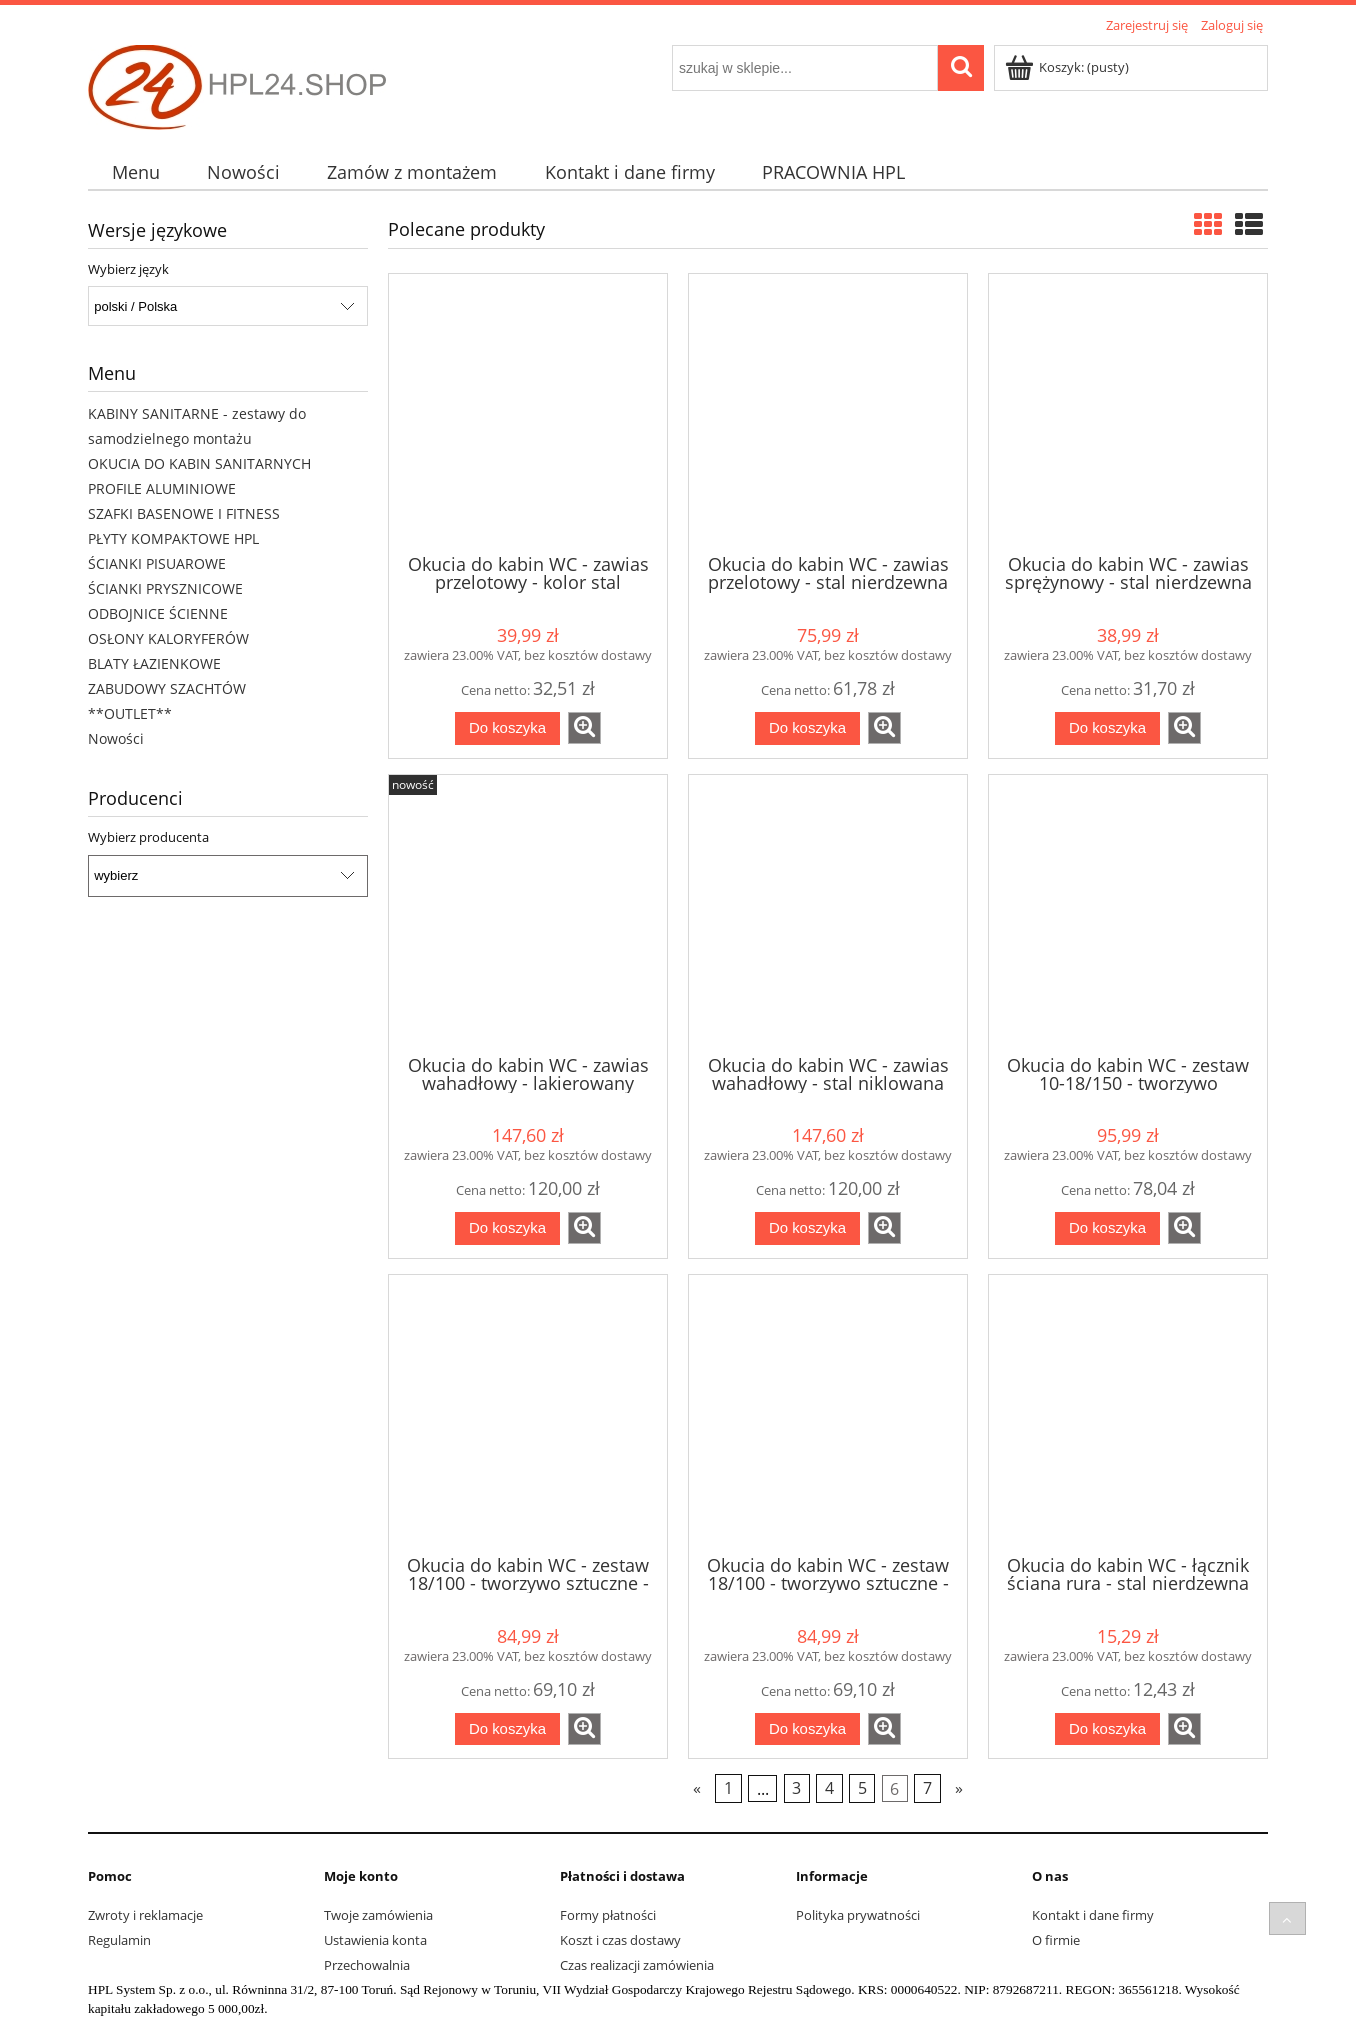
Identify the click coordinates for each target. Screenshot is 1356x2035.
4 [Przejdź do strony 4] (829, 1789)
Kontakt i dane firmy (1093, 1915)
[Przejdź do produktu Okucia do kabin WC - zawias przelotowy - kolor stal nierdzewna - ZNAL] (528, 412)
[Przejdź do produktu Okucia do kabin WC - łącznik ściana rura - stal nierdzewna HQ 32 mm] (1128, 1413)
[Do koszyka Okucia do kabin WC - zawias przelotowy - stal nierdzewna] (807, 728)
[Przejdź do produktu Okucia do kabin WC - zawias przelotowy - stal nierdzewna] (828, 412)
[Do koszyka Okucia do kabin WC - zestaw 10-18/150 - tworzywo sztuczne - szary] (1107, 1228)
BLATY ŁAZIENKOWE (154, 663)
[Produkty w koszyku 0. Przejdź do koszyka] (1068, 67)
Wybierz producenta (148, 837)
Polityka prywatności (858, 1915)
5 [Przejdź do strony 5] (862, 1789)
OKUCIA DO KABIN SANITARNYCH (199, 463)
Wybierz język (128, 269)
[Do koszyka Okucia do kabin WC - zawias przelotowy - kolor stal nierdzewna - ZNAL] (507, 728)
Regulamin (119, 1940)
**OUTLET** (130, 713)
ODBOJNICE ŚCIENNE (158, 613)
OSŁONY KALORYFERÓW (168, 638)
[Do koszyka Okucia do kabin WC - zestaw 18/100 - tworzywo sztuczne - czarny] (507, 1729)
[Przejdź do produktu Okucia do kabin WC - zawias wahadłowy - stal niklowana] (828, 913)
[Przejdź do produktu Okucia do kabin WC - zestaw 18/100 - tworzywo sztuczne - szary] (828, 1413)
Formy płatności (608, 1915)
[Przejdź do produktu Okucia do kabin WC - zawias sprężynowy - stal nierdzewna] (1128, 412)
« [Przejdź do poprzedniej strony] (697, 1789)
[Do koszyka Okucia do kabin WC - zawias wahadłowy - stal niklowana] (807, 1228)
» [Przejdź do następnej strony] (959, 1789)
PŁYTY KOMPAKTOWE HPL (173, 538)
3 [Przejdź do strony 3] (796, 1789)
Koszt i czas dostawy (620, 1940)
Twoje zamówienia (378, 1915)
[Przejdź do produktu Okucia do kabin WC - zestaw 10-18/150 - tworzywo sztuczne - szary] (1128, 913)
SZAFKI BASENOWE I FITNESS (184, 513)
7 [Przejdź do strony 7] (927, 1789)
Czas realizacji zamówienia (637, 1965)
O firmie (1056, 1940)
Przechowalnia (367, 1965)
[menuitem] (135, 172)
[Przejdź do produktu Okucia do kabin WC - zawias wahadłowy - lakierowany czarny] (528, 913)
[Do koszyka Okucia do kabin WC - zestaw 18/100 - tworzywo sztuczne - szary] (807, 1729)
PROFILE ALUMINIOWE (162, 488)
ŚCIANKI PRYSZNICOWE (165, 588)
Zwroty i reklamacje (145, 1915)
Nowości (116, 738)
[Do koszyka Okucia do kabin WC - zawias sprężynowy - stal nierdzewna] (1107, 728)
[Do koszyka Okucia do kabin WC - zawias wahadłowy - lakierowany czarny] (507, 1228)
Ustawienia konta (375, 1940)
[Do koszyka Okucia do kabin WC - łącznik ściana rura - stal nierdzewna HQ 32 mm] (1107, 1729)
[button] (584, 728)
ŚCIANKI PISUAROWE (157, 563)
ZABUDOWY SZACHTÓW (167, 688)
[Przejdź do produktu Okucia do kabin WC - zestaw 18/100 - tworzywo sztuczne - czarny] (528, 1413)
